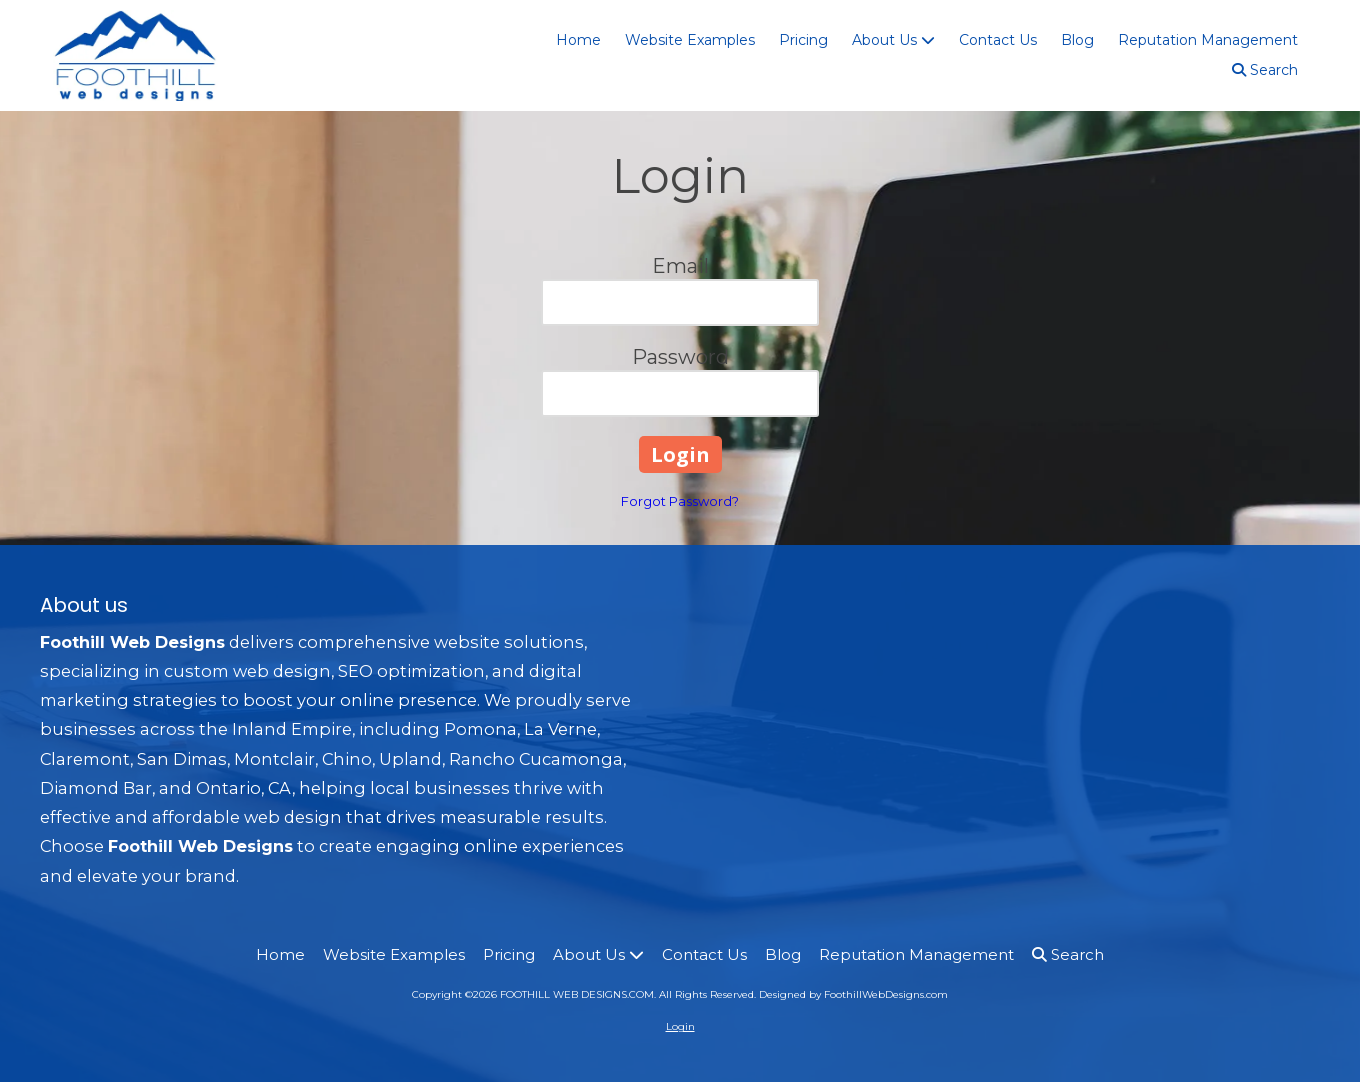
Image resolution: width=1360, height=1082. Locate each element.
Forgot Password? (680, 501)
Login (680, 1026)
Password (680, 357)
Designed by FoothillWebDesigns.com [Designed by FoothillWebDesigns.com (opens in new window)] (853, 994)
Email (680, 266)
